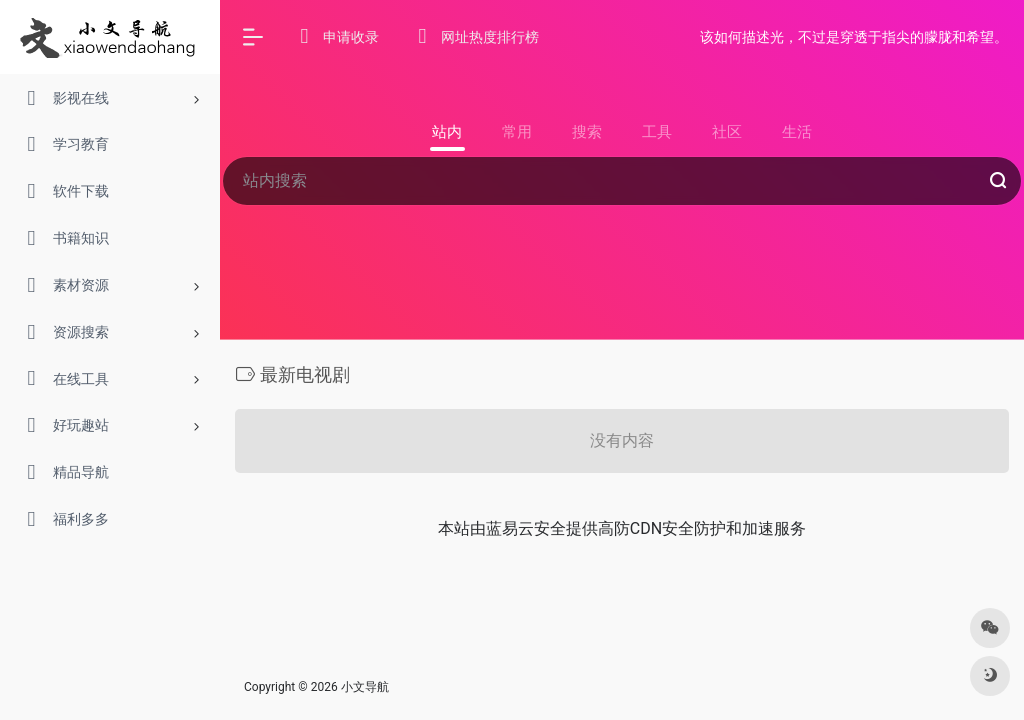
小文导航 (365, 687)
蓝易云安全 (526, 528)
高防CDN (630, 528)
